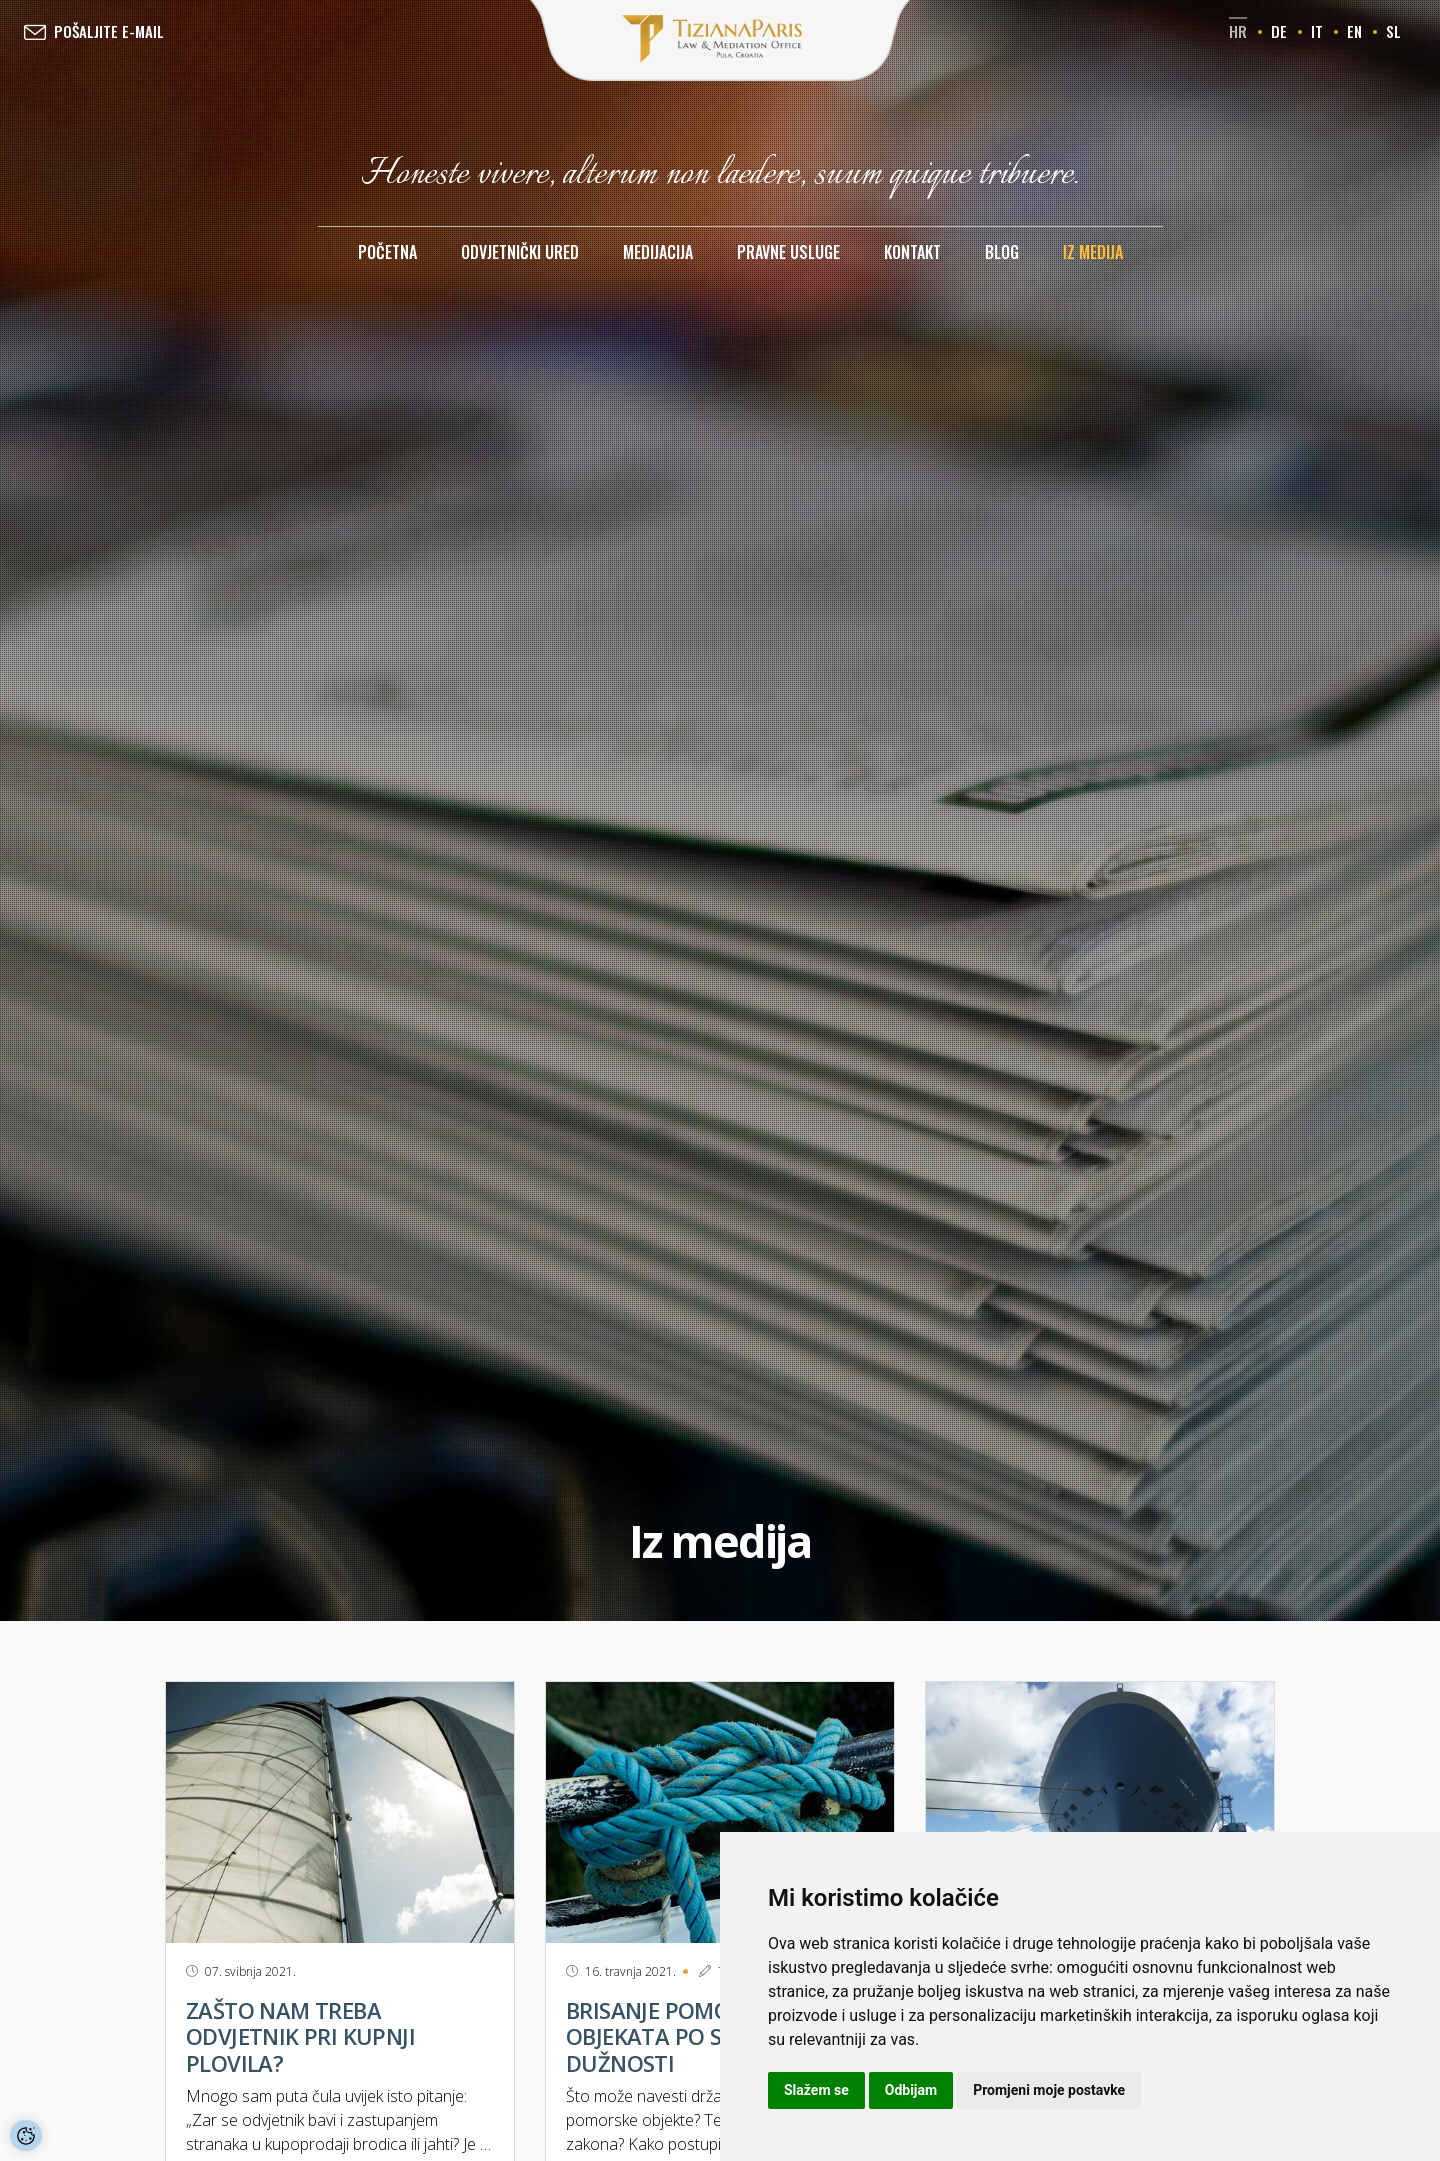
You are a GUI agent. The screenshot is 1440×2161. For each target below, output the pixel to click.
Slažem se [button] (816, 2090)
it (1317, 31)
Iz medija (1093, 252)
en (1354, 31)
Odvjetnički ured (520, 252)
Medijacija (658, 252)
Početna (387, 252)
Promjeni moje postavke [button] (1049, 2090)
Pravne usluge (788, 252)
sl (1393, 31)
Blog (1002, 252)
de (1279, 31)
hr (1238, 31)
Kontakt (912, 252)
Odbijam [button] (911, 2090)
